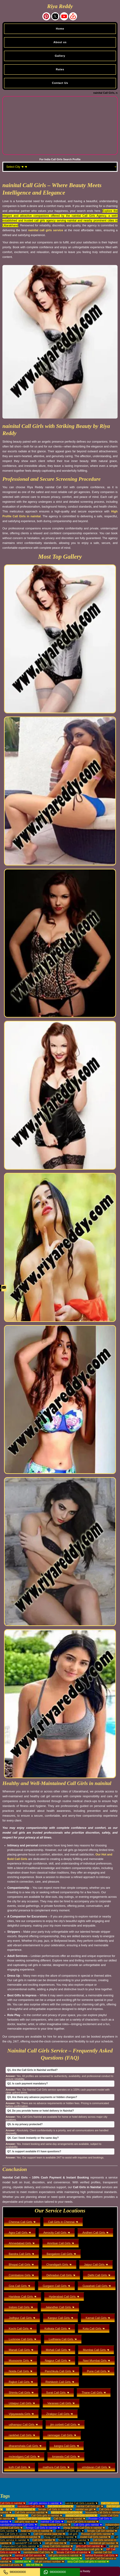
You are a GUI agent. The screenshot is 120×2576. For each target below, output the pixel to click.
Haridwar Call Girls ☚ (22, 2296)
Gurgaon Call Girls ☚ (56, 2286)
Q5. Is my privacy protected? (25, 2124)
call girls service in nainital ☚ (45, 2503)
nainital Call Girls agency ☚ (66, 2558)
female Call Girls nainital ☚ (73, 2540)
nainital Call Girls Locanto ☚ (81, 2503)
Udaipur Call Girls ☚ (22, 2403)
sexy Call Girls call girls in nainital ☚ (88, 2561)
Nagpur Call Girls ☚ (57, 2360)
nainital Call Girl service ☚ (30, 2555)
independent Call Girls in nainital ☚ (20, 2537)
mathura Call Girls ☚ (56, 2467)
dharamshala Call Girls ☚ (25, 2446)
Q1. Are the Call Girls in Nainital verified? (32, 2070)
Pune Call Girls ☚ (98, 2371)
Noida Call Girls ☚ (20, 2371)
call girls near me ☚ (26, 2521)
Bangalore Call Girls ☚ (61, 2254)
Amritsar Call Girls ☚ (60, 2243)
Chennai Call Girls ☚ (22, 2222)
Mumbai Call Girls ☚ (96, 2350)
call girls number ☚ (17, 2515)
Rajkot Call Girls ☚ (21, 2382)
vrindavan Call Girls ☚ (96, 2467)
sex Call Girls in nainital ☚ (15, 2534)
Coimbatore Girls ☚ (21, 2275)
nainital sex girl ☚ (85, 2509)
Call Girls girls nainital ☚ (88, 2524)
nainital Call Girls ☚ (52, 2521)
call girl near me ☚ (55, 2543)
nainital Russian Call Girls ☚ (101, 2555)
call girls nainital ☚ (36, 2558)
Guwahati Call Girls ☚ (97, 2286)
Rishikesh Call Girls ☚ (60, 2382)
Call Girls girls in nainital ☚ (46, 2515)
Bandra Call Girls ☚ (21, 2254)
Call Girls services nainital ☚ (31, 2512)
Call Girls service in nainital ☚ (55, 2549)
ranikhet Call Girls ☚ (22, 2435)
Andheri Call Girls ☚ (95, 2232)
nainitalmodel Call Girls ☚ (38, 2552)
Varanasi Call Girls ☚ (61, 2403)
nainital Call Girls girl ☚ (89, 2506)
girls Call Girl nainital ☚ (89, 2546)
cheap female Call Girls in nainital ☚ (84, 2527)
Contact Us (60, 83)
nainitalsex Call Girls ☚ (30, 2506)
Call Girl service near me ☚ (49, 2534)
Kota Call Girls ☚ (94, 2328)
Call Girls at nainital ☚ (60, 2506)
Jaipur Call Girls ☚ (96, 2264)
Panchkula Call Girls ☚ (59, 2371)
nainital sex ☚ (78, 2543)
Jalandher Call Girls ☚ (60, 2307)
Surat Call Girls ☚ (57, 2392)
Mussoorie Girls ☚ (20, 2360)
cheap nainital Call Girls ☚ (55, 2524)
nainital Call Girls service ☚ (81, 2515)
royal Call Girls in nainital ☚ (82, 2521)
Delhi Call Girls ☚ (99, 2275)
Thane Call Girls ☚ (94, 2392)
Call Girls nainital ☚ (43, 2540)
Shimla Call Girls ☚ (21, 2392)
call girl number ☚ (11, 2558)
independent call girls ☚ (89, 2549)
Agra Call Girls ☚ (20, 2232)
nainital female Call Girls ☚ (66, 2512)
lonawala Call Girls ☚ (66, 2456)
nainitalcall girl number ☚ (103, 2543)
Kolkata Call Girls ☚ (57, 2328)
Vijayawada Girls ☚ (21, 2414)
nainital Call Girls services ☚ (33, 2518)
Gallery (60, 55)
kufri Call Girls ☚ (19, 2467)
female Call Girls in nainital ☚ (55, 2509)
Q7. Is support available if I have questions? (34, 2151)
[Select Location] (60, 167)
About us (60, 42)
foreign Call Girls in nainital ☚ (43, 2527)
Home (60, 28)
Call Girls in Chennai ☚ (63, 2222)
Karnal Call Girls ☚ (98, 2318)
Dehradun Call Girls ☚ (61, 2275)
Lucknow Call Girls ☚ (22, 2339)
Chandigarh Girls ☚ (59, 2264)
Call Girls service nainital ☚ (69, 2518)
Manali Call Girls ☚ (21, 2350)
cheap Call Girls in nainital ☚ (60, 2537)
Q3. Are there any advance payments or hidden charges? (42, 2097)
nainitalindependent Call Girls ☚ (18, 2524)
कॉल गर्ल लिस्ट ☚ (34, 2565)
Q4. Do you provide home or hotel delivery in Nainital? (40, 2110)
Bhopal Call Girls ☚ (21, 2264)
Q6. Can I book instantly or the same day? (33, 2137)
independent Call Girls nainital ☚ (20, 2546)
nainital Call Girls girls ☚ (69, 2530)
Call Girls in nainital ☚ (12, 2503)
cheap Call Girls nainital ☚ (57, 2546)
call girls (73, 2534)
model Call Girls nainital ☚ (95, 2537)
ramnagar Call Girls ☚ (62, 2435)
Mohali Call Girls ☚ (58, 2350)
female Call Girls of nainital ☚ (73, 2552)
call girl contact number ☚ (49, 2561)
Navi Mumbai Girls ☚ (96, 2360)
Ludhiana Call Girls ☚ (63, 2339)
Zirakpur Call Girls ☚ (59, 2414)
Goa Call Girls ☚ (19, 2286)
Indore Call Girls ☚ (21, 2307)
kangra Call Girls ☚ (66, 2446)
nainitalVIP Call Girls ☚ (28, 2543)
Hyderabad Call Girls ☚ (64, 2296)
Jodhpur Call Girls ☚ (22, 2318)
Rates (60, 69)
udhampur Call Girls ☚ (23, 2424)
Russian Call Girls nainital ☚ (97, 2534)
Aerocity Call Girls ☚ (56, 2232)
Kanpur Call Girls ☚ (60, 2318)
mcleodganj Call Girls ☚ (24, 2456)
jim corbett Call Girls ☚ (65, 2424)
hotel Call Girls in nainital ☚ (36, 2530)
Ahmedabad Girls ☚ (22, 2243)
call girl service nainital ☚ (20, 2509)
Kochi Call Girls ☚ (20, 2328)
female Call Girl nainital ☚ (102, 2530)
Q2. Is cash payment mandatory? (27, 2083)
